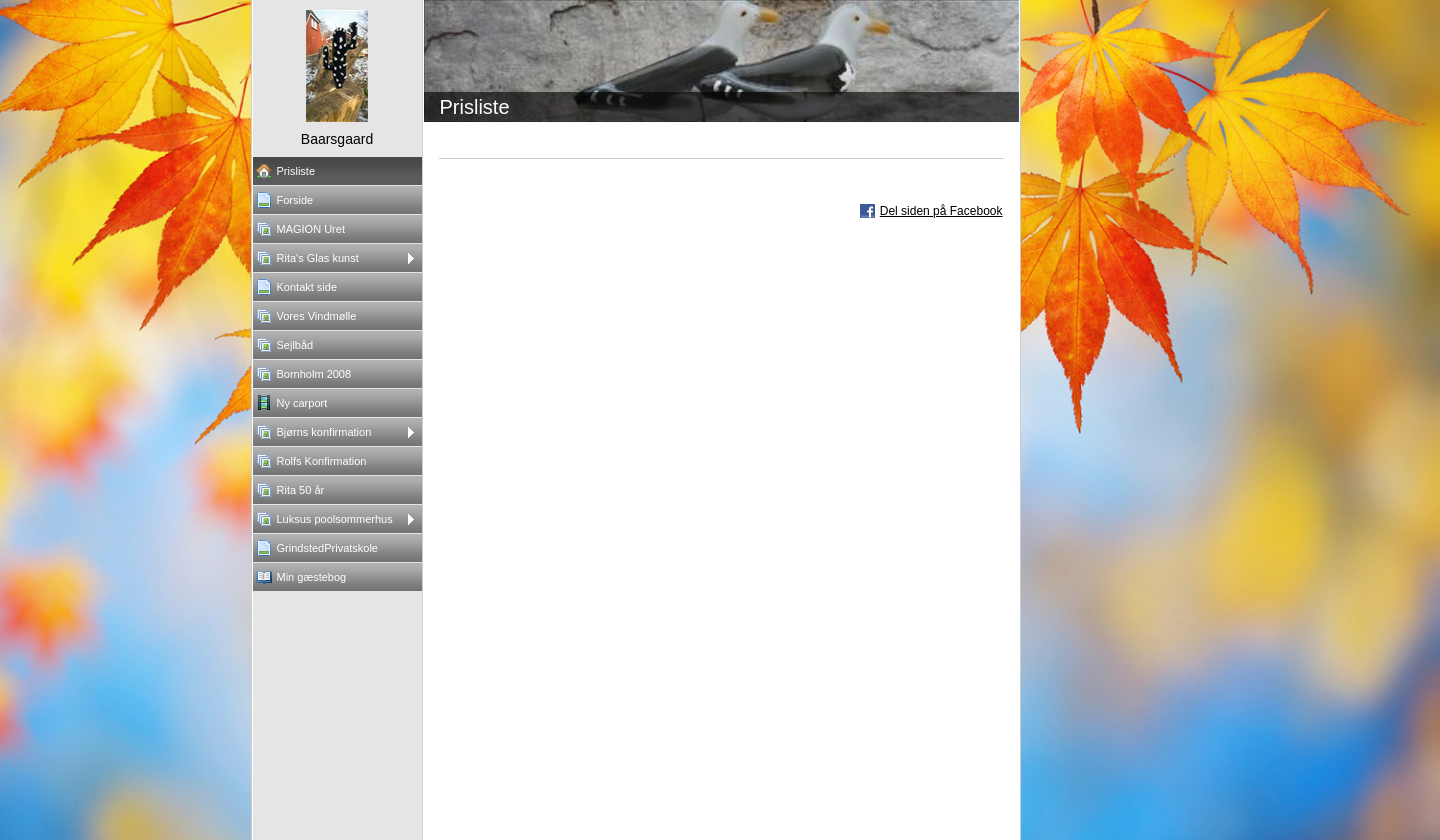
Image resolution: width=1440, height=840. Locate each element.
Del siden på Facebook (941, 211)
